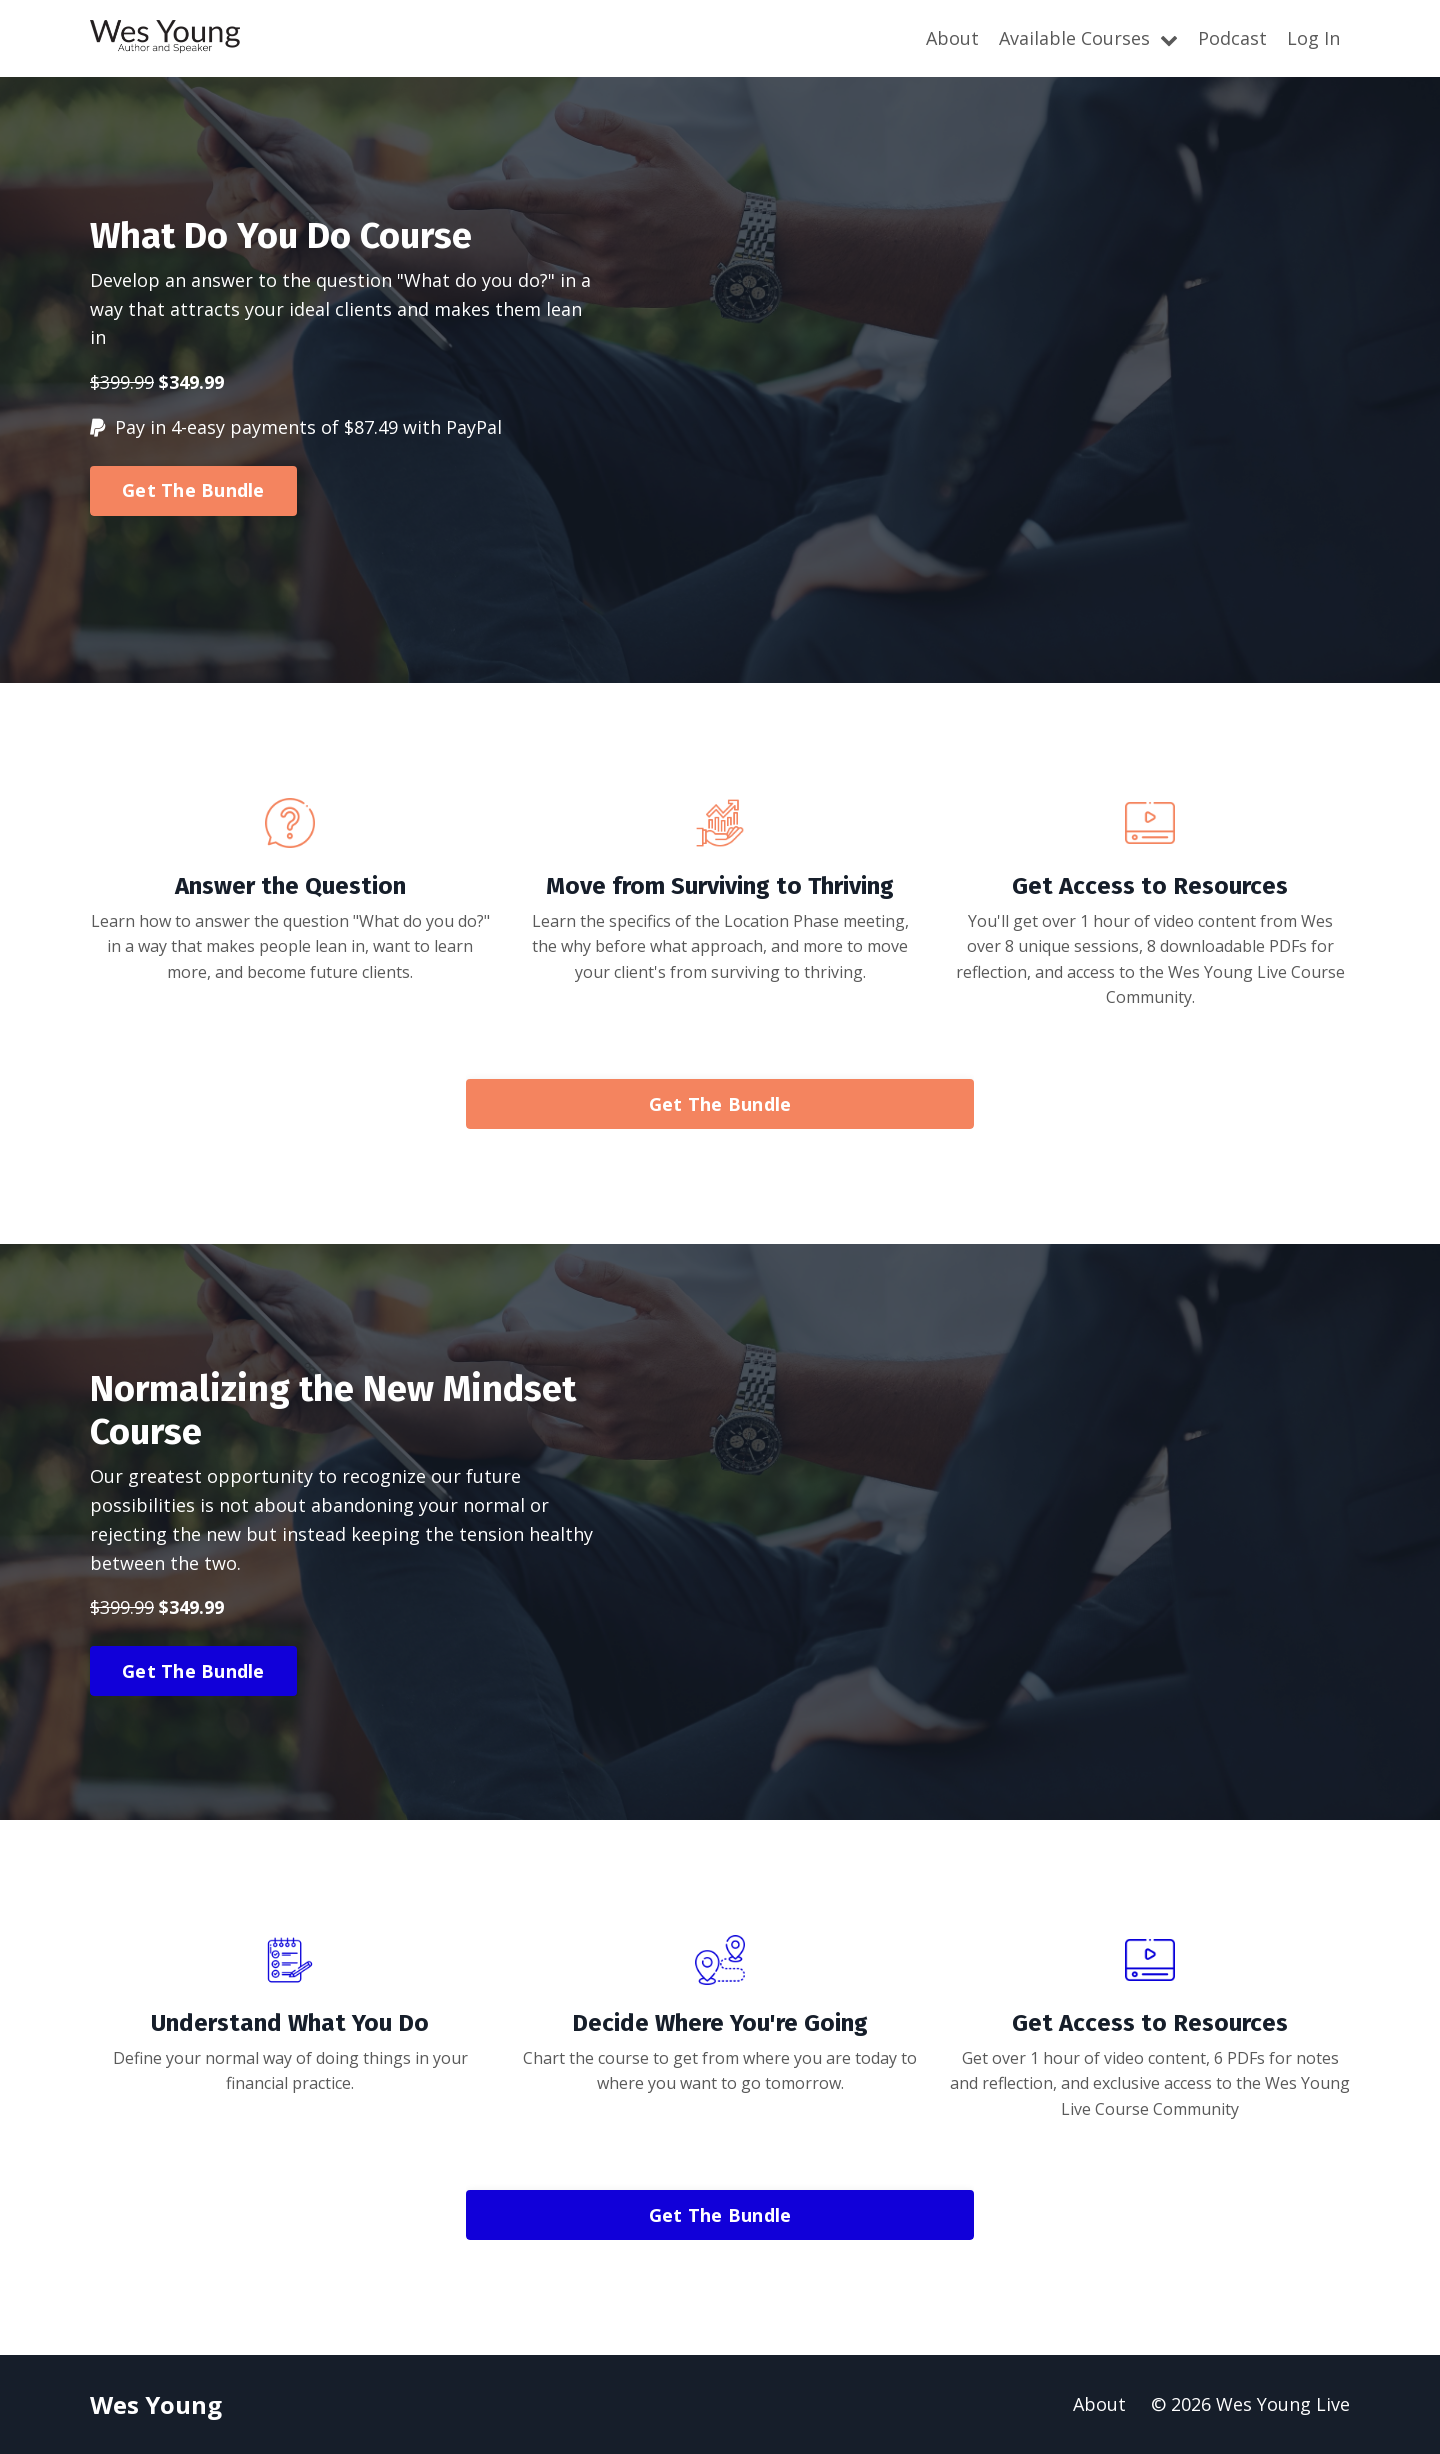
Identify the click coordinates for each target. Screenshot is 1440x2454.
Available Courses (1088, 38)
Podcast (1232, 38)
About (952, 38)
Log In (1313, 38)
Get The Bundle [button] (193, 490)
